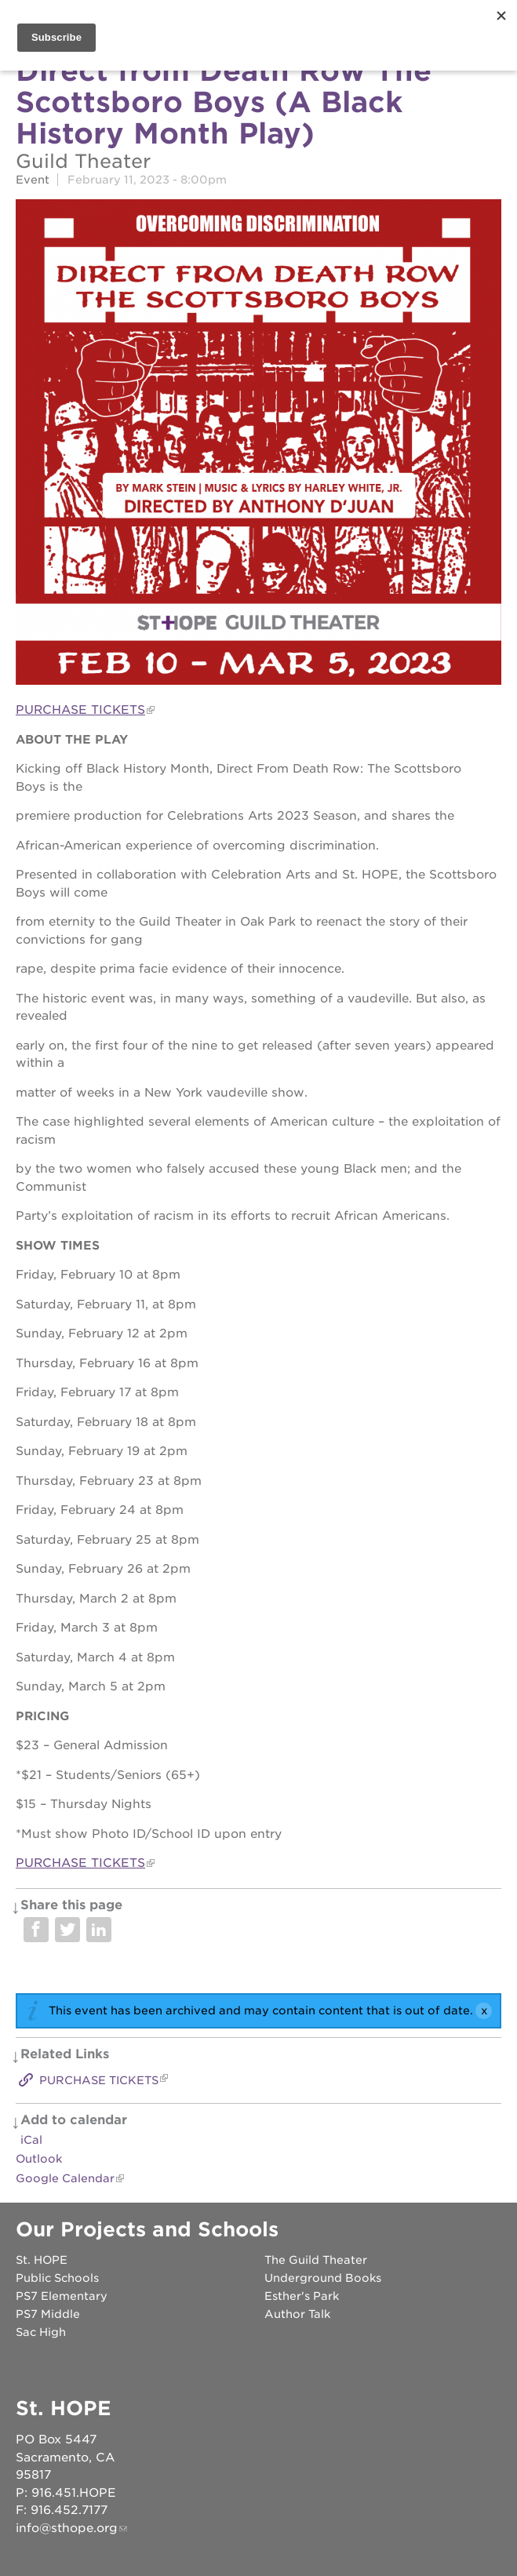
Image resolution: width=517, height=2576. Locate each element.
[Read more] (258, 444)
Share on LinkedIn (98, 1929)
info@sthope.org (67, 2528)
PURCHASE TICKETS (80, 710)
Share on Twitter (67, 1929)
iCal (31, 2140)
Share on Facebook (36, 1929)
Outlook (39, 2158)
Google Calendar (65, 2178)
